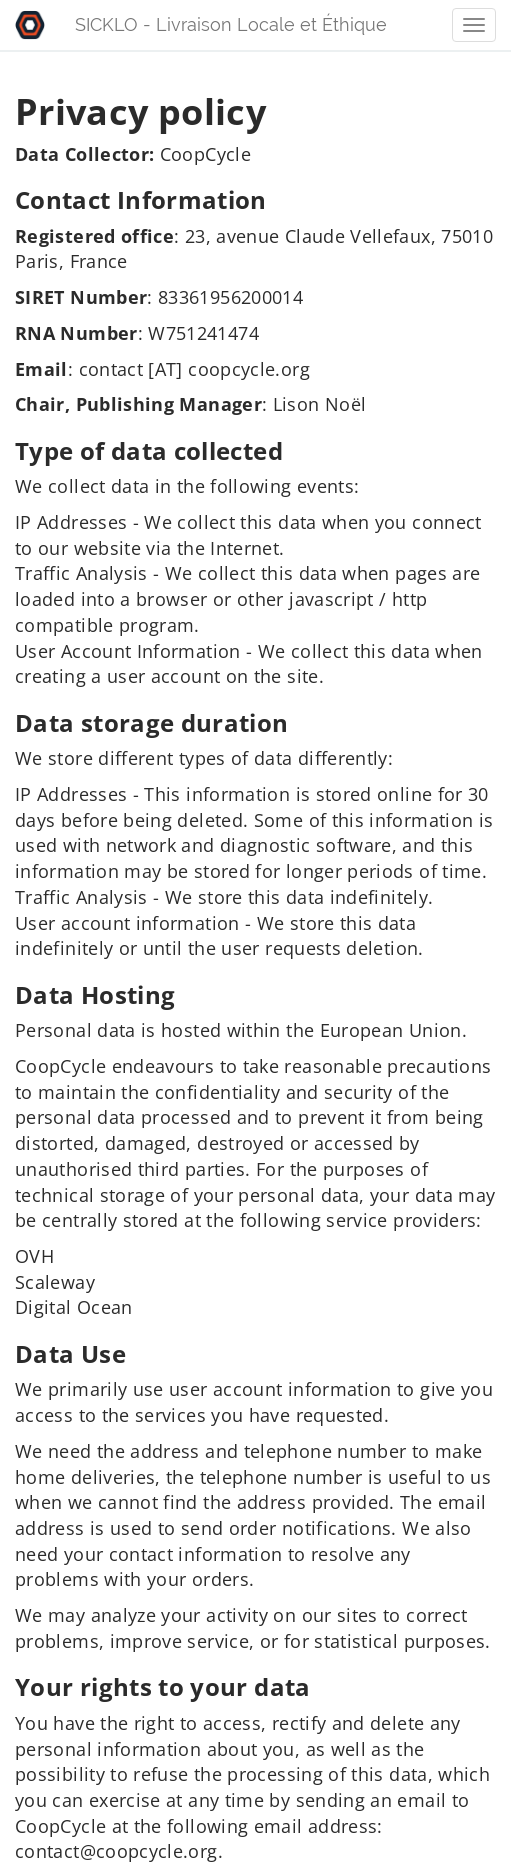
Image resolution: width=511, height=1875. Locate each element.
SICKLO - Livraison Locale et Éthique (231, 24)
